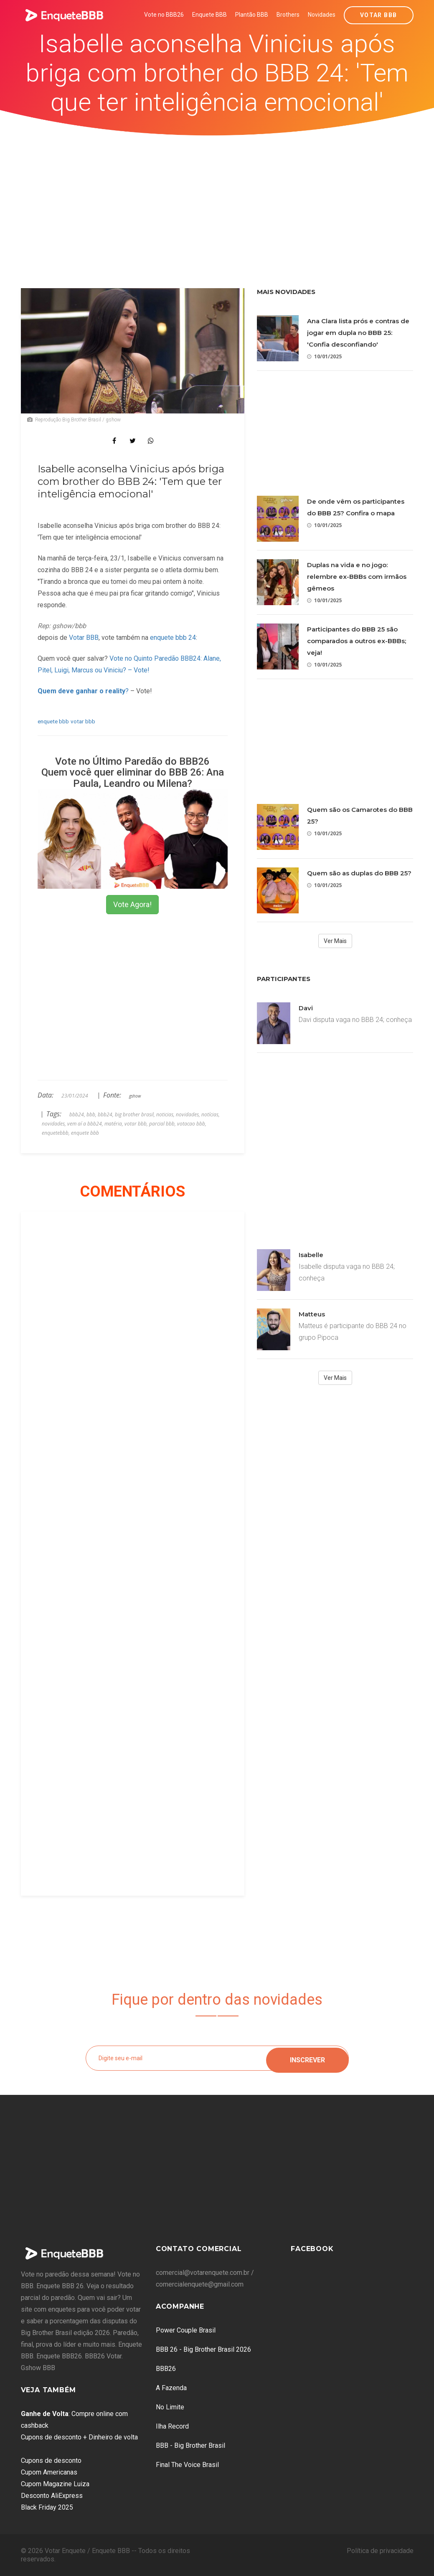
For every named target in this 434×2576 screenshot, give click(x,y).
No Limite (170, 2407)
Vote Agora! (132, 904)
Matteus (312, 1314)
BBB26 (166, 2369)
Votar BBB (378, 15)
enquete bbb (53, 721)
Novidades (321, 14)
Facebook (312, 2249)
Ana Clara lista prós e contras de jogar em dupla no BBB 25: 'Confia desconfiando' (358, 332)
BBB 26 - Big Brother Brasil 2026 (203, 2349)
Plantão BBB (251, 14)
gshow (135, 1096)
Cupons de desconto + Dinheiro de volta (79, 2437)
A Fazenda (171, 2388)
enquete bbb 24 (173, 637)
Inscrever (307, 2058)
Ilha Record (172, 2426)
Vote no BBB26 (164, 14)
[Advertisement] (217, 198)
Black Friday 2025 (47, 2507)
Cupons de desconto (51, 2460)
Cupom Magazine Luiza (55, 2484)
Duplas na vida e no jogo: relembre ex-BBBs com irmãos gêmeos (356, 576)
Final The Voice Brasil (187, 2465)
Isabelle (311, 1255)
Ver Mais (335, 941)
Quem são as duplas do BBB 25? (359, 873)
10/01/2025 (324, 356)
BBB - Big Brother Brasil (190, 2445)
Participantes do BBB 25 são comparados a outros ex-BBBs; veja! (356, 641)
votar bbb (83, 721)
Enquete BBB (209, 14)
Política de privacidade (380, 2551)
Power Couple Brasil (186, 2330)
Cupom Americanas (49, 2472)
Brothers (288, 14)
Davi (306, 1008)
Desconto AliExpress (52, 2496)
